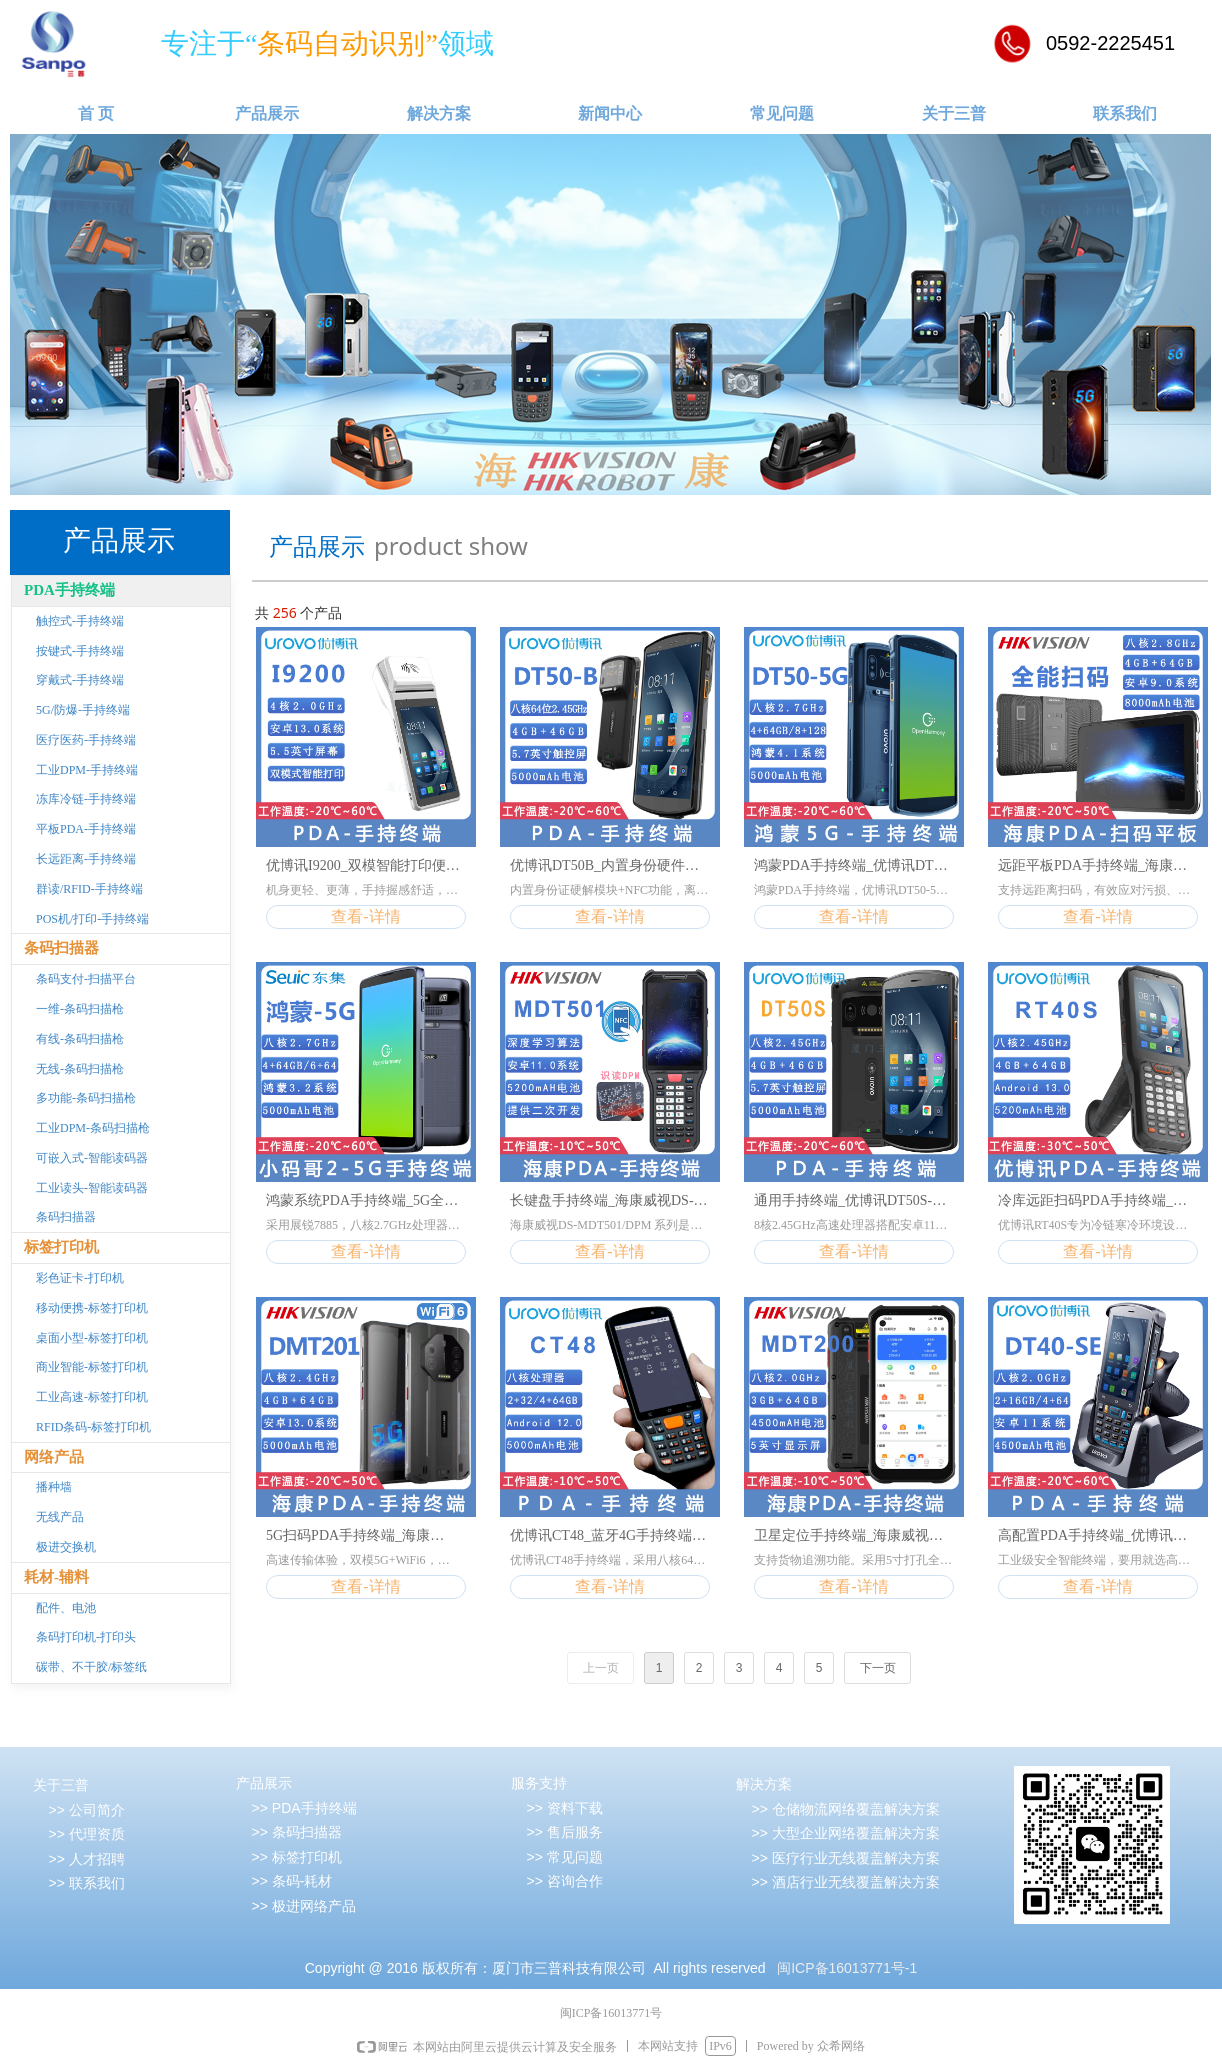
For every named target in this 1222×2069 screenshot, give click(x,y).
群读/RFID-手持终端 (89, 889)
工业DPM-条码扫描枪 (93, 1128)
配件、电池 (66, 1608)
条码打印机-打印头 (86, 1637)
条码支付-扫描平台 (86, 979)
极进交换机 (66, 1547)
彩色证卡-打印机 (80, 1278)
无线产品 (60, 1517)
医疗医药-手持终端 (86, 740)
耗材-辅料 (56, 1577)
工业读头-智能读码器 (92, 1188)
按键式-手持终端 (80, 651)
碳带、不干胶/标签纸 (91, 1667)
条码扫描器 (61, 948)
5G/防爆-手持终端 (83, 710)
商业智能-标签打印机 (92, 1367)
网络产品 (54, 1457)
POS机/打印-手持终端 (92, 919)
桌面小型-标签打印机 (92, 1338)
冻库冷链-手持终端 (86, 799)
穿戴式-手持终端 (80, 680)
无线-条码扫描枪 (80, 1069)
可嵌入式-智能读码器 (92, 1158)
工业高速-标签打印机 (92, 1397)
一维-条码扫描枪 (80, 1009)
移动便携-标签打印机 (92, 1308)
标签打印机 (61, 1247)
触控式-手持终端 (80, 621)
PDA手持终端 (69, 590)
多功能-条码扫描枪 (86, 1098)
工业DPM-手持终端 (87, 770)
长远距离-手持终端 (86, 859)
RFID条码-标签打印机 (93, 1427)
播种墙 (54, 1487)
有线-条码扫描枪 (80, 1039)
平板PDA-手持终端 (86, 829)
